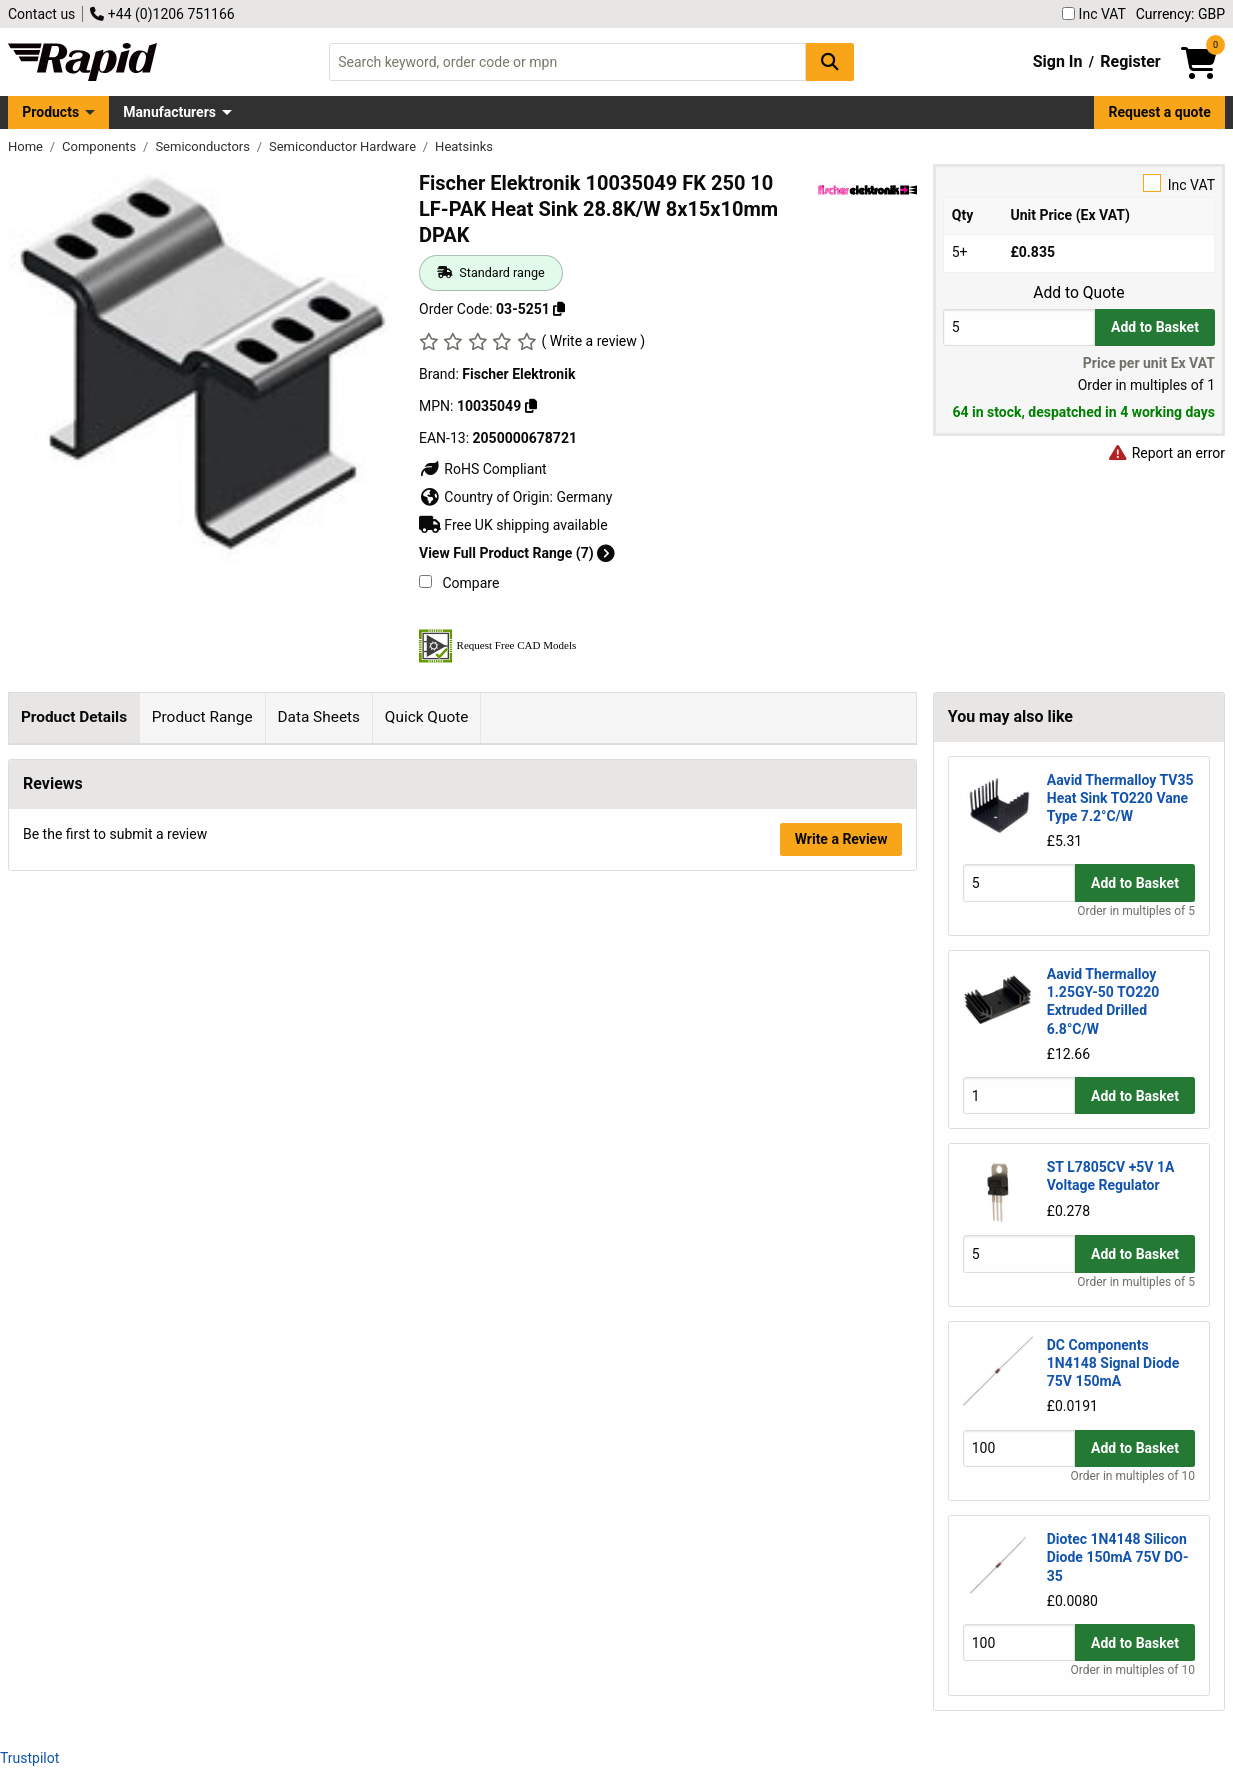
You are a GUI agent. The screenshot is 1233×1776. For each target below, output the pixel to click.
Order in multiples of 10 (1133, 1476)
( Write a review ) (593, 341)
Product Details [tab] (74, 717)
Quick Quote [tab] (427, 717)
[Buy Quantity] (1019, 327)
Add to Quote (1078, 293)
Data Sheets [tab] (318, 717)
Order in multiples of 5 (1136, 911)
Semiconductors (204, 146)
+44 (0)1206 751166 (162, 14)
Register (1130, 61)
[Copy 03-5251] (559, 309)
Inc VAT (1094, 14)
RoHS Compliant (483, 469)
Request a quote (1160, 112)
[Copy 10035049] (531, 406)
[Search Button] (830, 61)
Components (100, 146)
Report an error (1166, 453)
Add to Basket (1155, 327)
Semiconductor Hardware (344, 146)
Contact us (41, 14)
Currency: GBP (1180, 14)
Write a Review (841, 1152)
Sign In (1058, 61)
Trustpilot (29, 1758)
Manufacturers (169, 112)
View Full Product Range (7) (517, 553)
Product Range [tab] (202, 717)
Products (50, 112)
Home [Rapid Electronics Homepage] (27, 146)
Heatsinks (464, 146)
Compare (459, 583)
